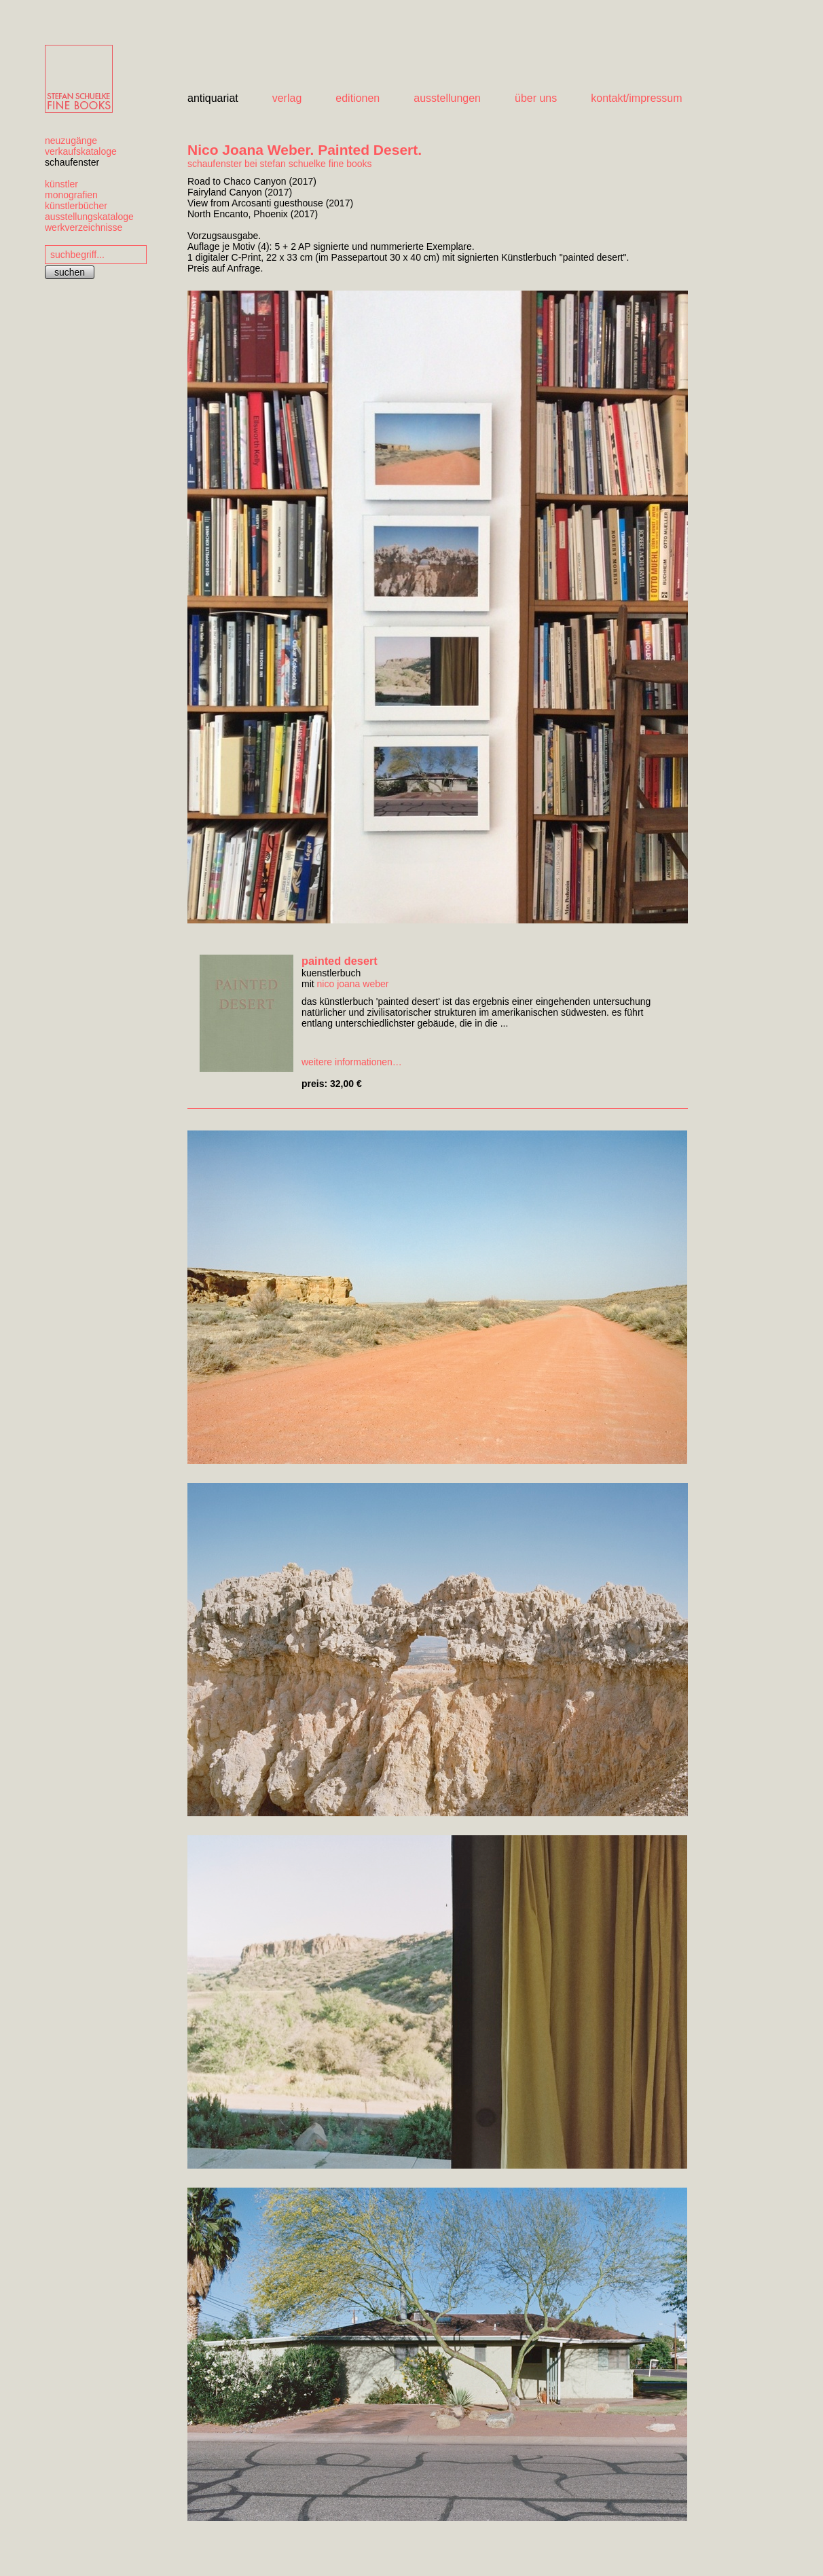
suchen (69, 272)
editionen (357, 98)
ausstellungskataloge (89, 216)
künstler (61, 184)
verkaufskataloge (81, 151)
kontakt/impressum (636, 98)
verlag (287, 98)
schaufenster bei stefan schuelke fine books (279, 163)
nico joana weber (353, 983)
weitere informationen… (351, 1061)
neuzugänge (71, 140)
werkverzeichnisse (83, 227)
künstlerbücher (76, 205)
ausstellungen (447, 98)
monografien (71, 194)
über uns (536, 98)
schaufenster (72, 162)
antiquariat (212, 98)
